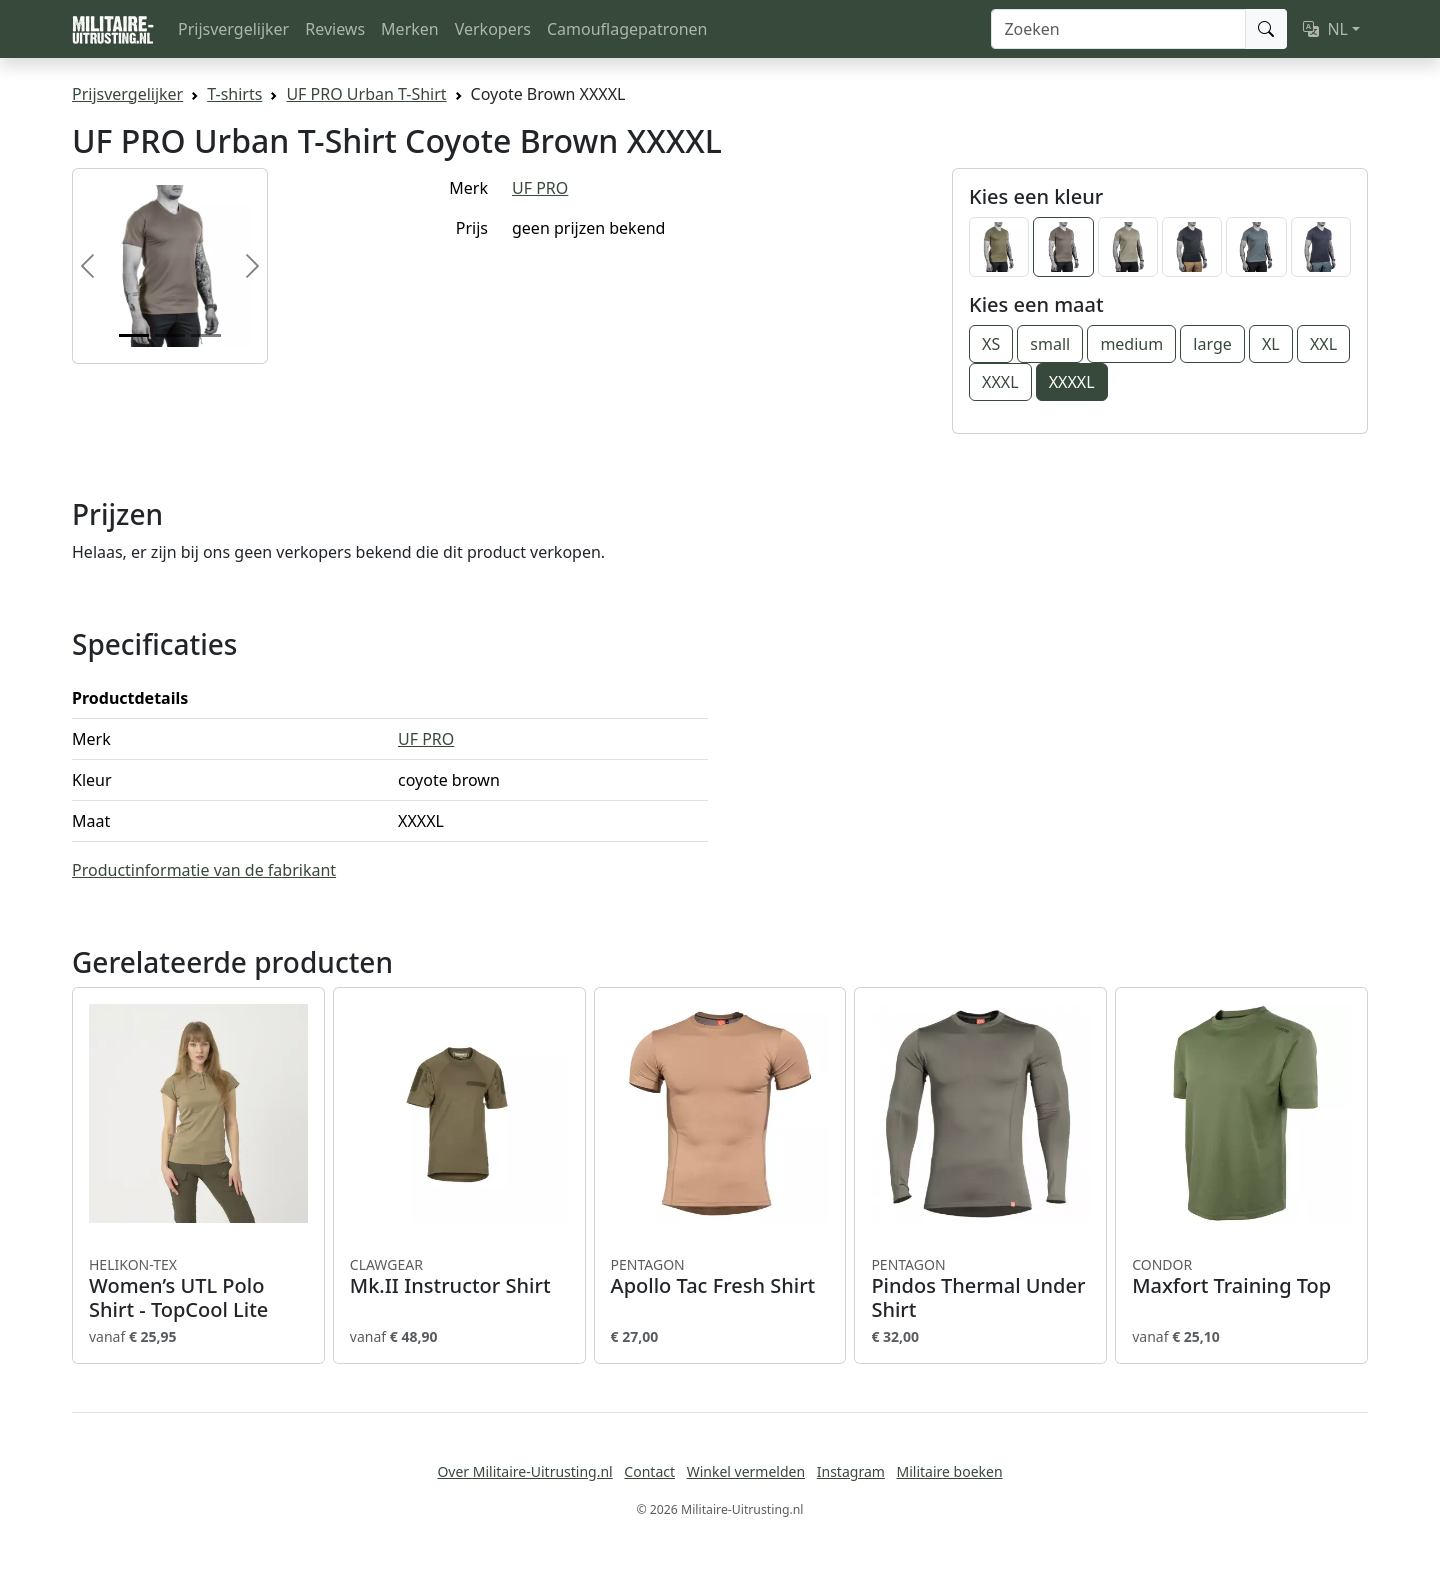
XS (991, 344)
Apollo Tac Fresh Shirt (720, 1277)
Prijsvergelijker (233, 29)
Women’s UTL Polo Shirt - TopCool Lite (198, 1289)
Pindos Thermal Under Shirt (980, 1289)
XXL (1323, 344)
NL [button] (1325, 29)
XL (1271, 344)
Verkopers (493, 29)
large (1212, 344)
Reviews (335, 29)
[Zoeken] (1118, 29)
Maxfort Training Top (1241, 1277)
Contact (649, 1471)
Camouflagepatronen (627, 29)
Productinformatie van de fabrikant (204, 870)
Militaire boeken (949, 1471)
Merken (410, 29)
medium (1131, 344)
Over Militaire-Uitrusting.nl (524, 1471)
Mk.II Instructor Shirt (459, 1277)
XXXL (1000, 382)
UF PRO (540, 188)
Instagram (851, 1471)
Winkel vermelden (746, 1471)
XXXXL (1072, 382)
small (1050, 344)
